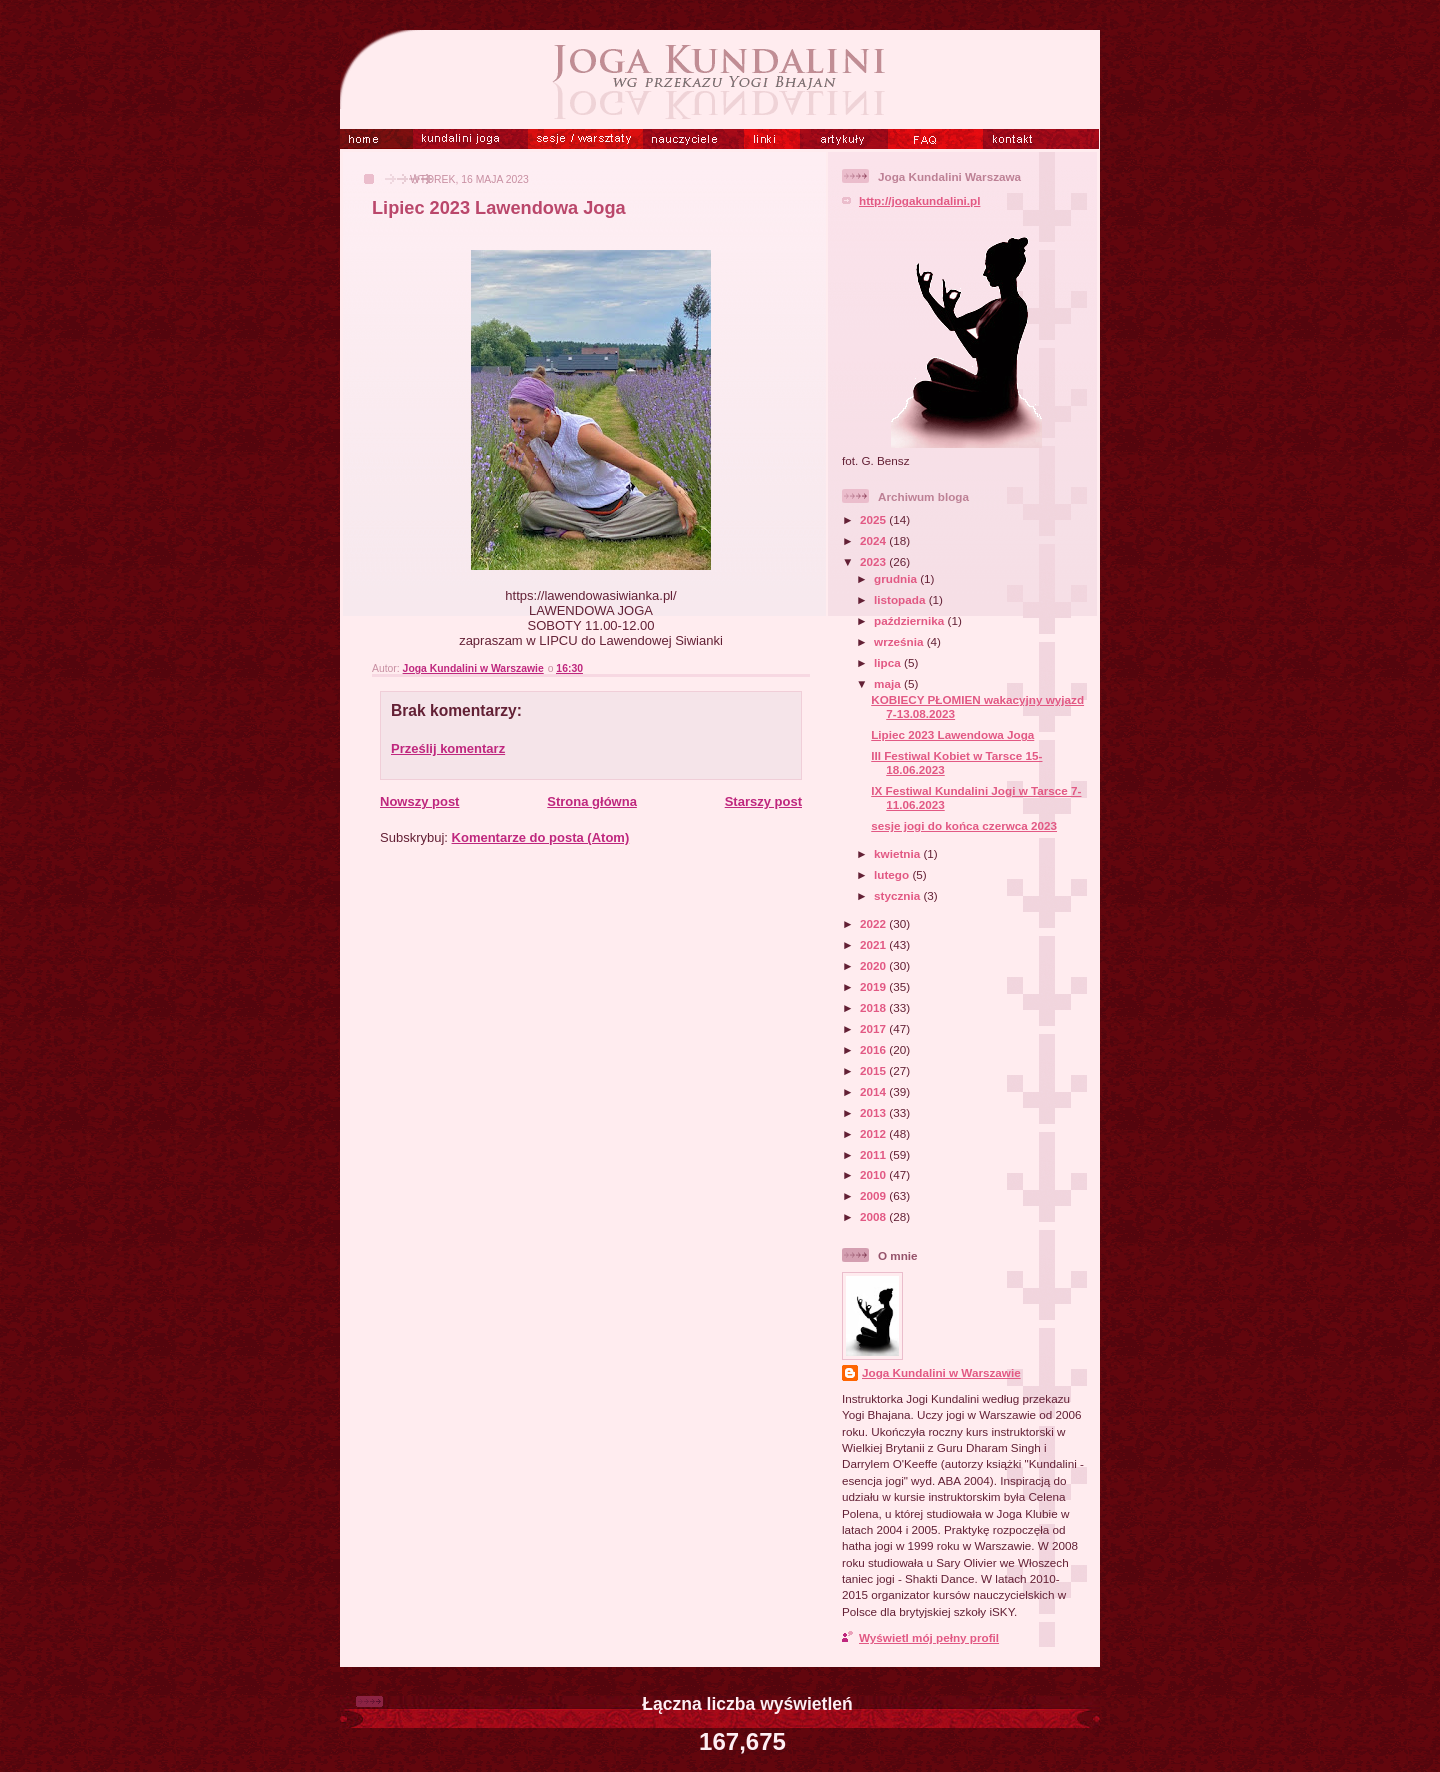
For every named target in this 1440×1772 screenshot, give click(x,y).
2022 (874, 923)
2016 (874, 1049)
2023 (874, 561)
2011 (874, 1154)
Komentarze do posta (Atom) (541, 837)
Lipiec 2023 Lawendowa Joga (952, 734)
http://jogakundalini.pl (919, 200)
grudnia (897, 578)
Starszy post (763, 801)
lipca (889, 662)
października (910, 620)
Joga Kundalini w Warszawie (941, 1372)
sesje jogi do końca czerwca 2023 (964, 825)
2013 (874, 1112)
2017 (874, 1028)
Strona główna (592, 801)
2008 (874, 1216)
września (900, 641)
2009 (874, 1195)
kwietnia (898, 853)
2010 (874, 1174)
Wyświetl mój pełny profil (929, 1637)
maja (889, 683)
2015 (874, 1070)
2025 (874, 519)
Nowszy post (419, 801)
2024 (874, 540)
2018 (874, 1007)
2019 (874, 986)
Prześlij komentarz (448, 748)
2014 (874, 1091)
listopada (901, 599)
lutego (893, 874)
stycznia (898, 895)
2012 (874, 1133)
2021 (874, 944)
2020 (874, 965)
